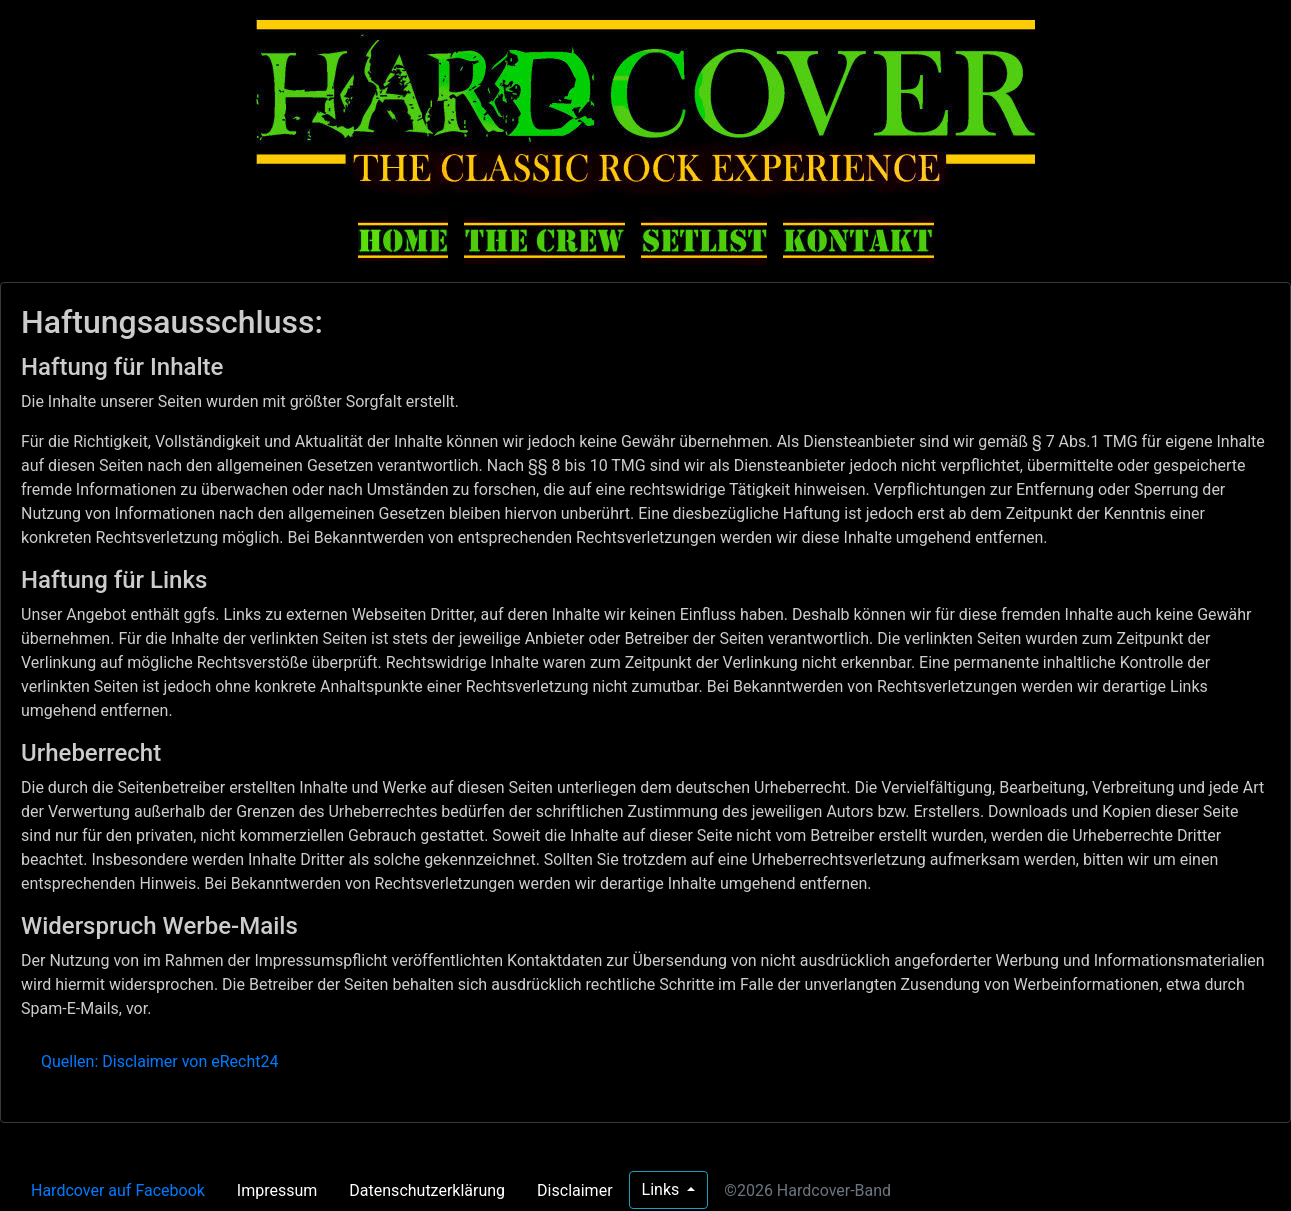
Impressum (277, 1190)
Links (663, 1189)
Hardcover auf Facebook (118, 1190)
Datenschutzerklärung (427, 1190)
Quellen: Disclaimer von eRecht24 (159, 1061)
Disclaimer (574, 1190)
